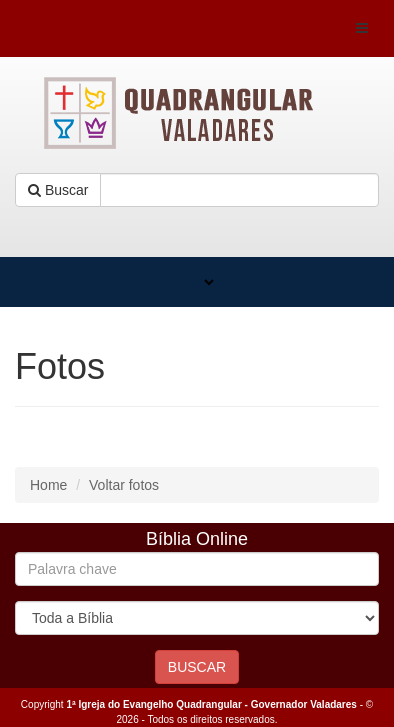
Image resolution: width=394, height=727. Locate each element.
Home (48, 485)
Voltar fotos (124, 485)
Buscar (58, 190)
